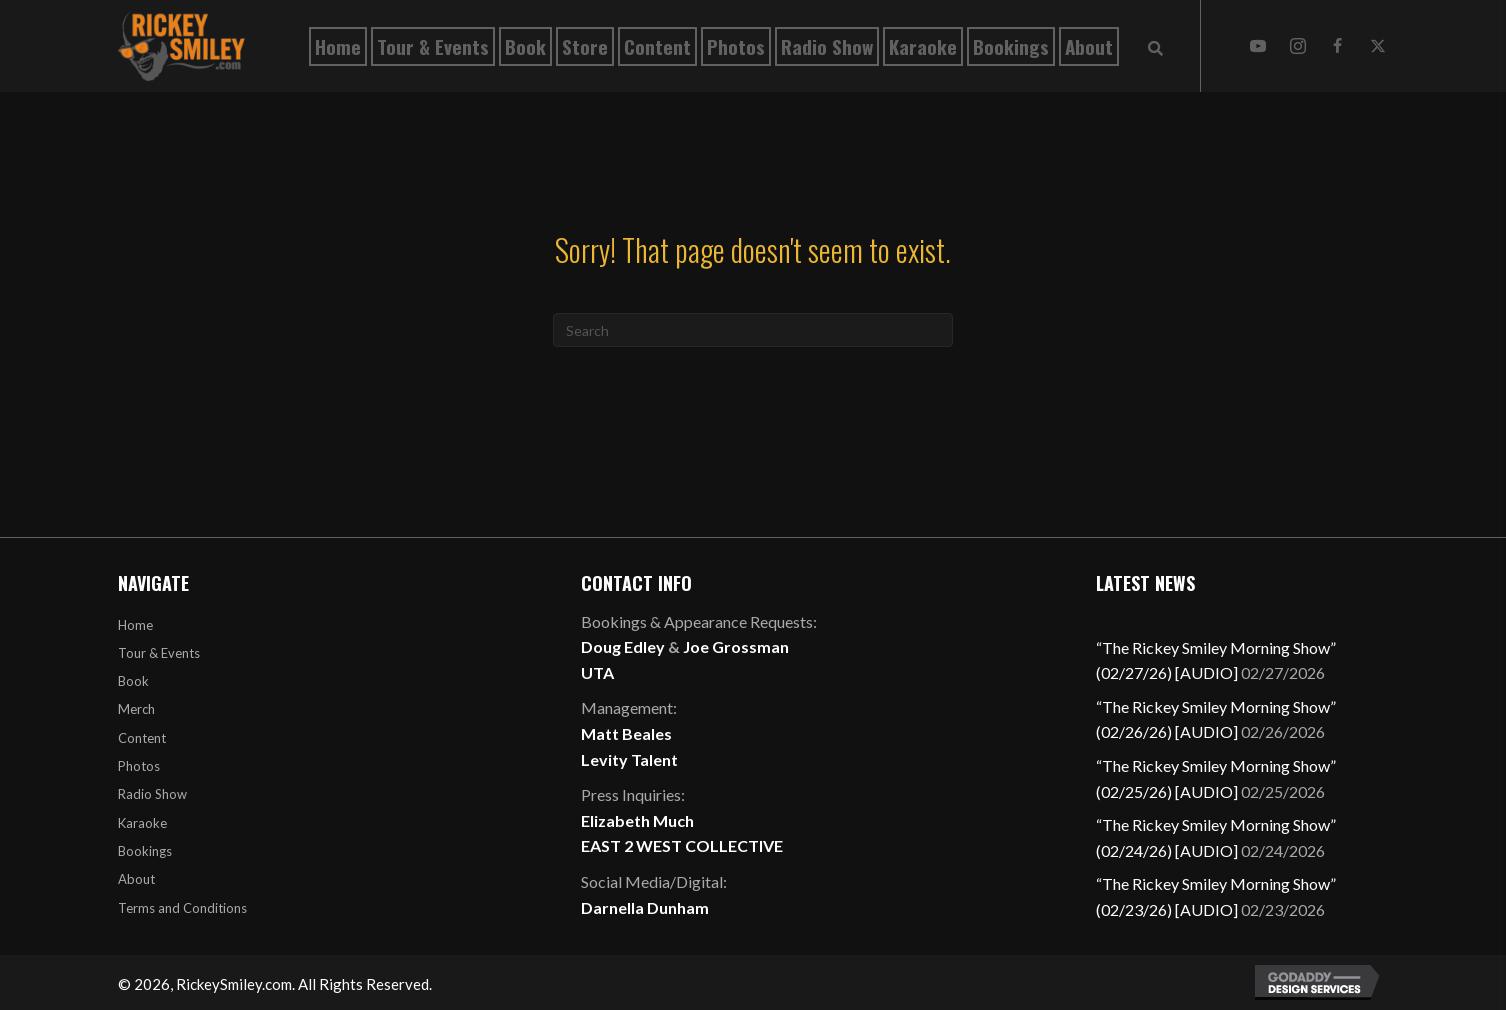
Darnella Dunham (645, 907)
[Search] (753, 330)
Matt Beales (626, 733)
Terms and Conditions (182, 908)
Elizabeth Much (637, 820)
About (136, 879)
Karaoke (142, 823)
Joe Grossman (736, 646)
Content (142, 738)
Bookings (145, 851)
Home (135, 625)
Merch (136, 709)
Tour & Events (159, 653)
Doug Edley (623, 646)
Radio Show (152, 794)
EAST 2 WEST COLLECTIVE (682, 845)
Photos (139, 766)
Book (133, 681)
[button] (1258, 46)
